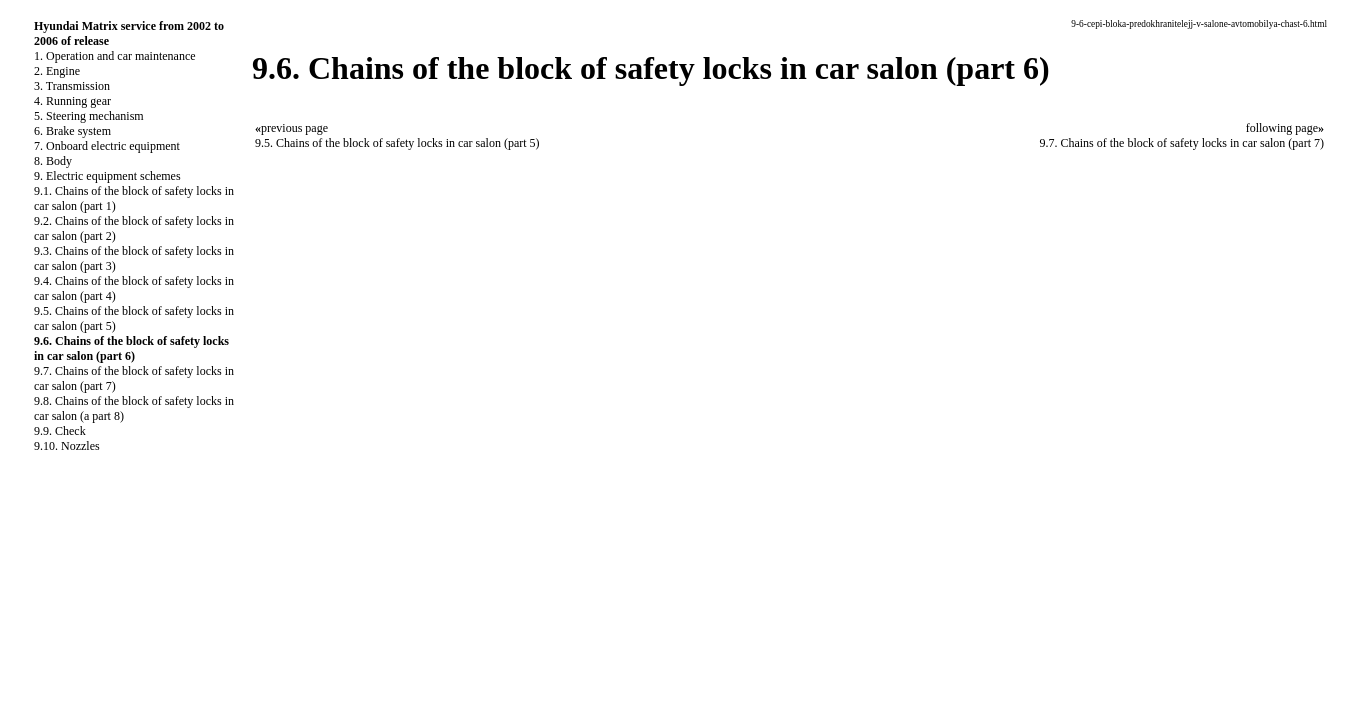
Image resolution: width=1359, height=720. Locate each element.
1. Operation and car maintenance (115, 56)
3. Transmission (72, 86)
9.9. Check (60, 431)
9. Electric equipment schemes (107, 176)
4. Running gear (72, 101)
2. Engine (57, 71)
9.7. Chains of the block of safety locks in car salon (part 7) (1181, 143)
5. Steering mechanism (89, 116)
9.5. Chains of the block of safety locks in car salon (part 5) (397, 143)
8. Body (53, 161)
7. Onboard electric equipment (107, 146)
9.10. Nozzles (67, 446)
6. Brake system (72, 131)
